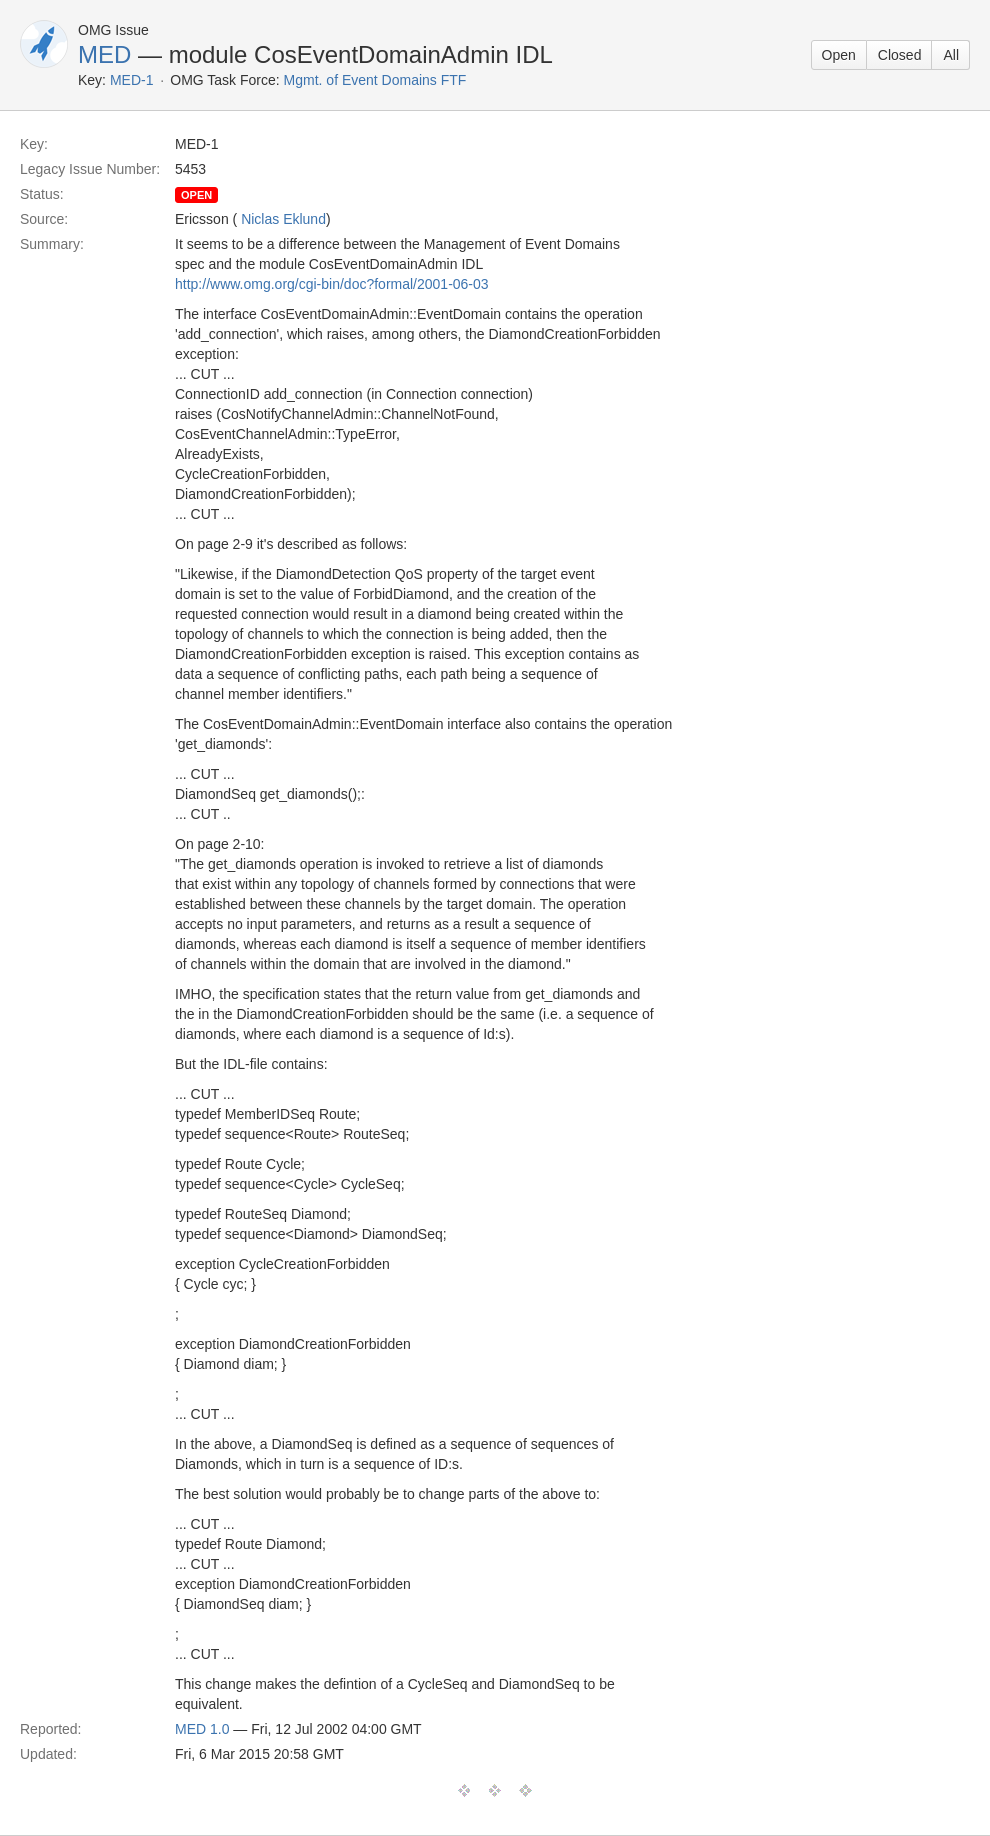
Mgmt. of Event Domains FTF (375, 80)
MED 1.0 (202, 1729)
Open (839, 55)
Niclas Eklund (283, 219)
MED (104, 54)
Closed (900, 55)
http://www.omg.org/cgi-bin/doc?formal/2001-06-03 (332, 284)
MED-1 (132, 80)
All (951, 55)
